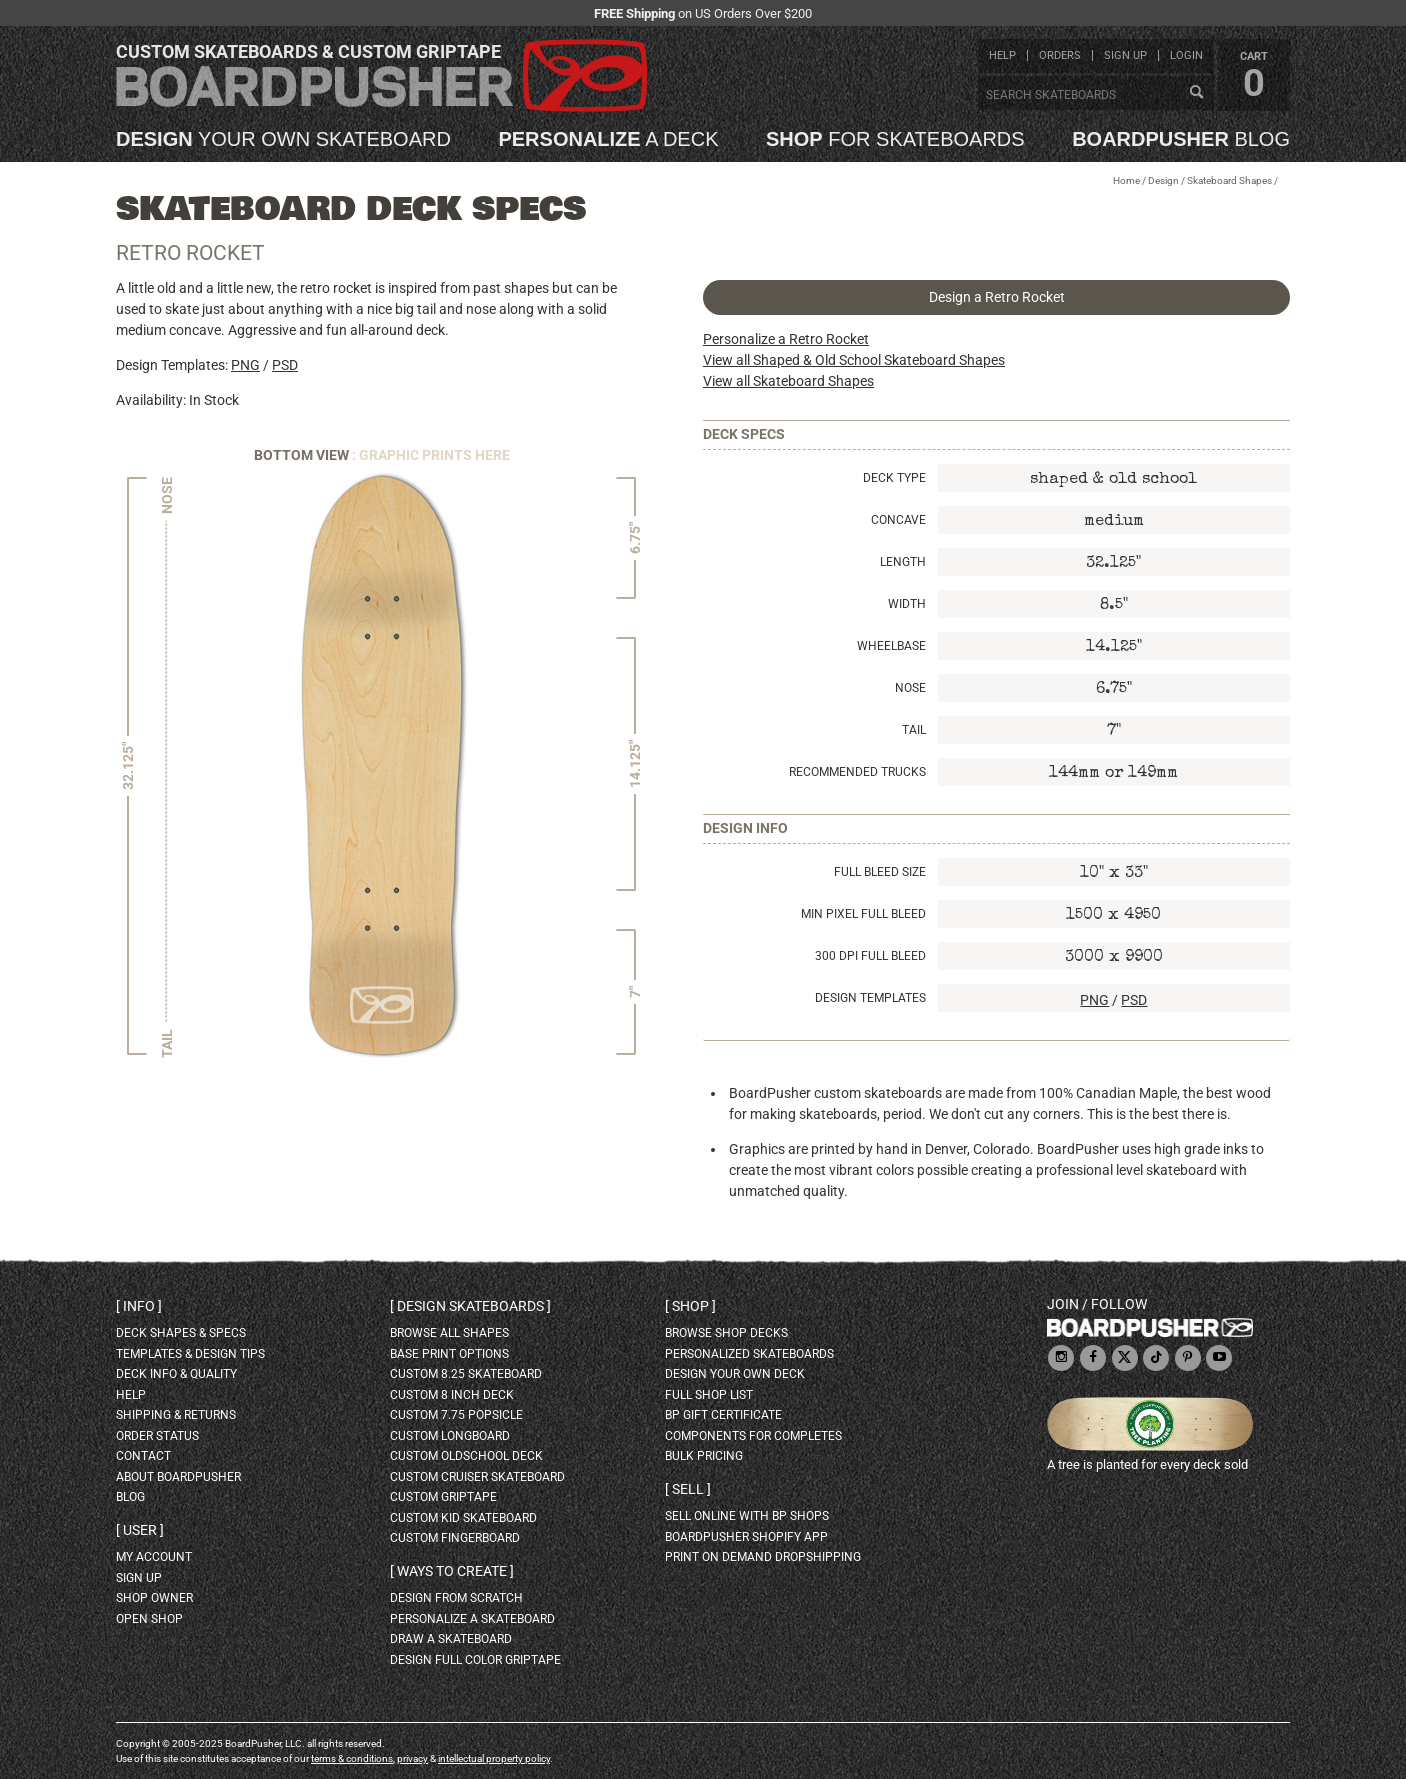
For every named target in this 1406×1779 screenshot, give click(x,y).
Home (1126, 180)
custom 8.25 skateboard (466, 1374)
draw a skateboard (451, 1639)
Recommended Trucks (857, 772)
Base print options (449, 1354)
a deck (608, 139)
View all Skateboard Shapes (788, 381)
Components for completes (753, 1436)
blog (1181, 139)
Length (903, 562)
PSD (285, 365)
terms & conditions (352, 1758)
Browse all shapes (449, 1333)
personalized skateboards (749, 1354)
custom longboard (450, 1436)
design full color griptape (475, 1660)
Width (907, 604)
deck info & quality (176, 1374)
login (1186, 55)
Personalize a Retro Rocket (786, 339)
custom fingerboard (455, 1538)
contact (143, 1456)
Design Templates (870, 998)
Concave (898, 520)
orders (1060, 55)
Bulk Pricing (704, 1456)
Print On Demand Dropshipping (763, 1557)
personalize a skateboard (472, 1619)
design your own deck (735, 1374)
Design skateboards (470, 1306)
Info (139, 1306)
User (140, 1530)
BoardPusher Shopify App (746, 1537)
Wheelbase (891, 646)
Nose (910, 688)
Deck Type (894, 478)
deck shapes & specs (181, 1333)
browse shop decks (726, 1333)
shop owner (154, 1598)
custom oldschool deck (466, 1456)
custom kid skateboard (463, 1518)
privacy (412, 1758)
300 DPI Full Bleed (870, 956)
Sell (688, 1489)
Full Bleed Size (880, 872)
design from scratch (456, 1598)
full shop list (709, 1395)
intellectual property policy (494, 1758)
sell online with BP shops (747, 1516)
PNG (245, 365)
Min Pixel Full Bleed (863, 914)
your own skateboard (283, 139)
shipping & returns (176, 1415)
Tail (914, 730)
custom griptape (443, 1497)
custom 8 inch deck (452, 1395)
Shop (690, 1306)
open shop (149, 1619)
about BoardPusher (178, 1477)
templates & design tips (190, 1354)
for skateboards (895, 139)
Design (1163, 180)
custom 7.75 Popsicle (456, 1415)
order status (157, 1436)
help (1002, 55)
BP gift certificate (723, 1415)
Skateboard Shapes (1229, 180)
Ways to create (452, 1571)
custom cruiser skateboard (477, 1477)
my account (154, 1557)
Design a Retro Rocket (997, 297)
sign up (1125, 55)
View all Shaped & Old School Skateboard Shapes (854, 360)
